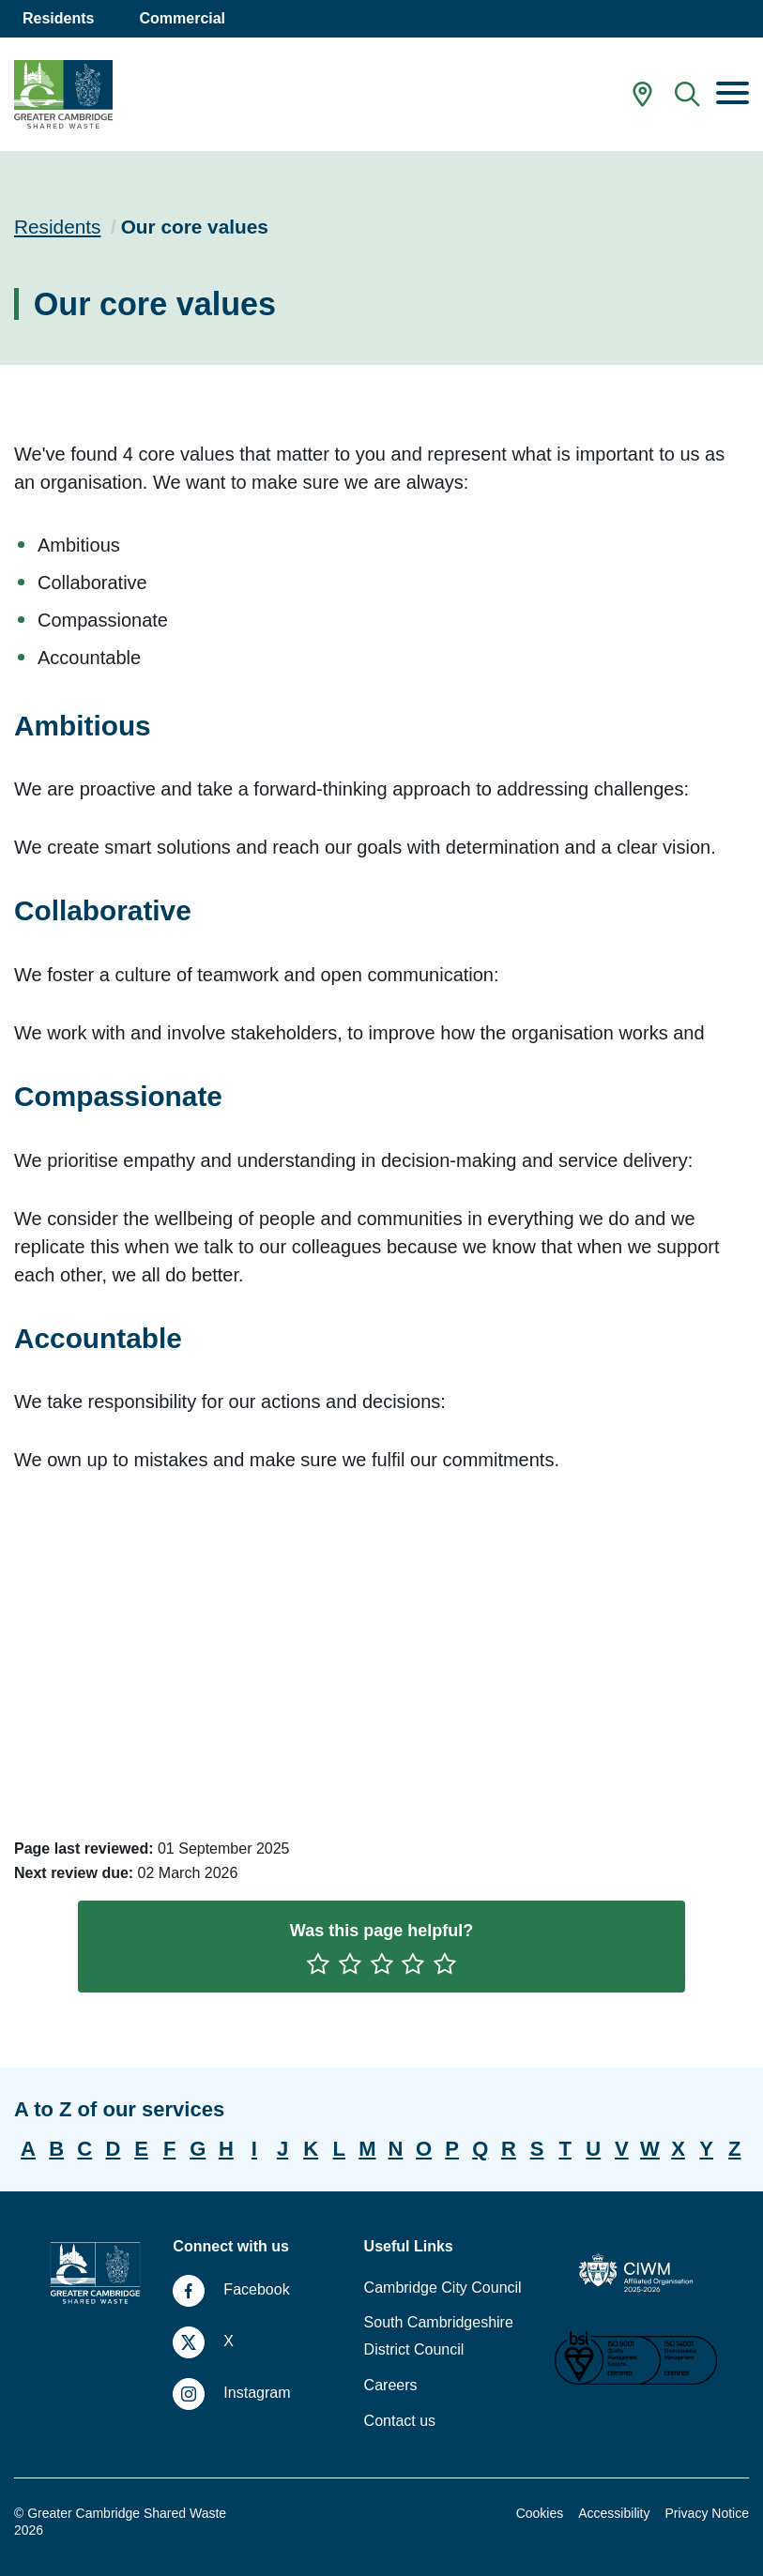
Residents (57, 226)
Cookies (540, 2513)
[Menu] (732, 94)
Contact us (399, 2421)
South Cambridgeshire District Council (438, 2335)
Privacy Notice (707, 2513)
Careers (391, 2385)
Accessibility (613, 2513)
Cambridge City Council (443, 2288)
